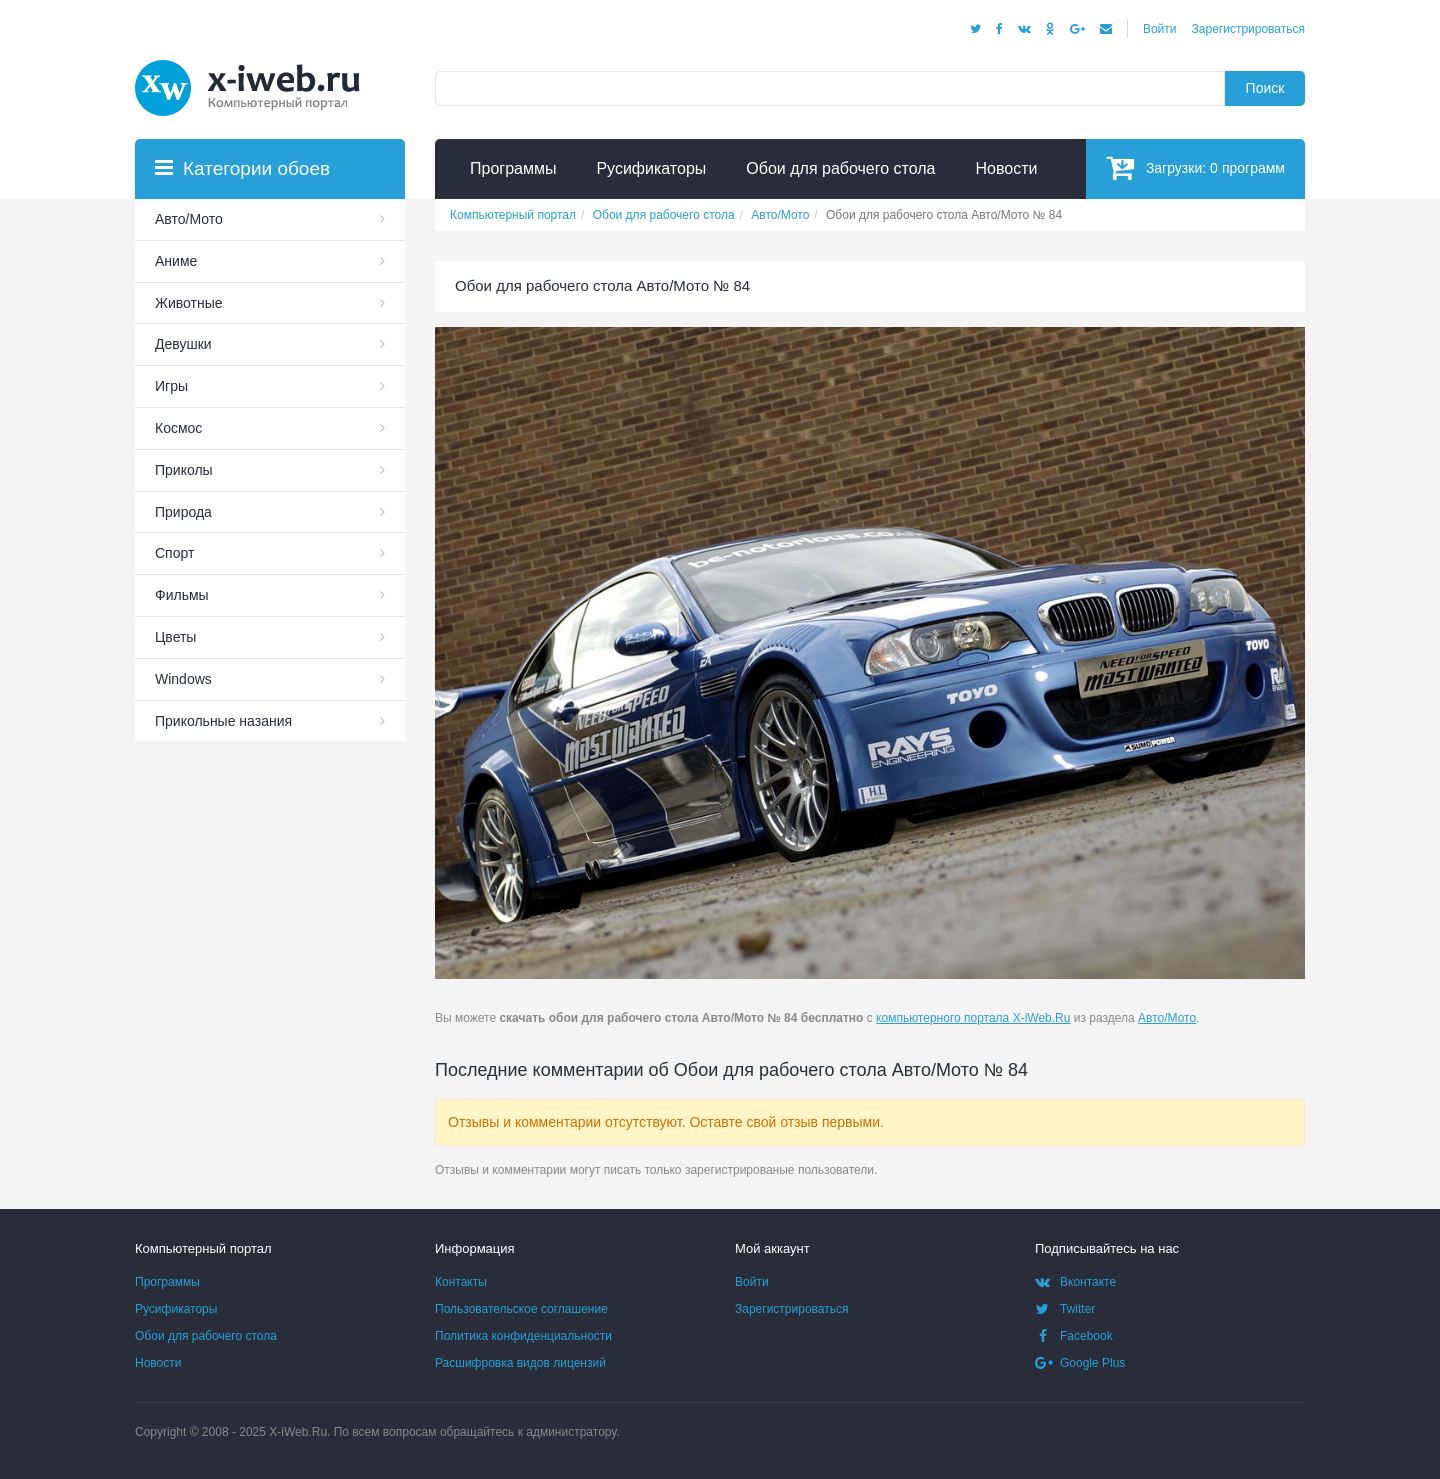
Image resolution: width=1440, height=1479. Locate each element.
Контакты (461, 1282)
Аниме (176, 261)
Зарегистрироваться (1248, 29)
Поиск (1265, 88)
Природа (183, 512)
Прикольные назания (223, 721)
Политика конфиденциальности (523, 1336)
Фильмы (182, 595)
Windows (183, 679)
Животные (189, 303)
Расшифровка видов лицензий (520, 1363)
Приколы (184, 470)
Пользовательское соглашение (521, 1309)
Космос (178, 428)
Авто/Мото (1167, 1018)
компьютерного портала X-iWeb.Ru (973, 1018)
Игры (171, 386)
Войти (1160, 29)
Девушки (183, 344)
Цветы (175, 637)
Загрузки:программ (1195, 167)
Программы (167, 1282)
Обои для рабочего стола (206, 1336)
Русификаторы (176, 1309)
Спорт (174, 553)
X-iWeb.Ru (298, 1432)
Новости (158, 1363)
